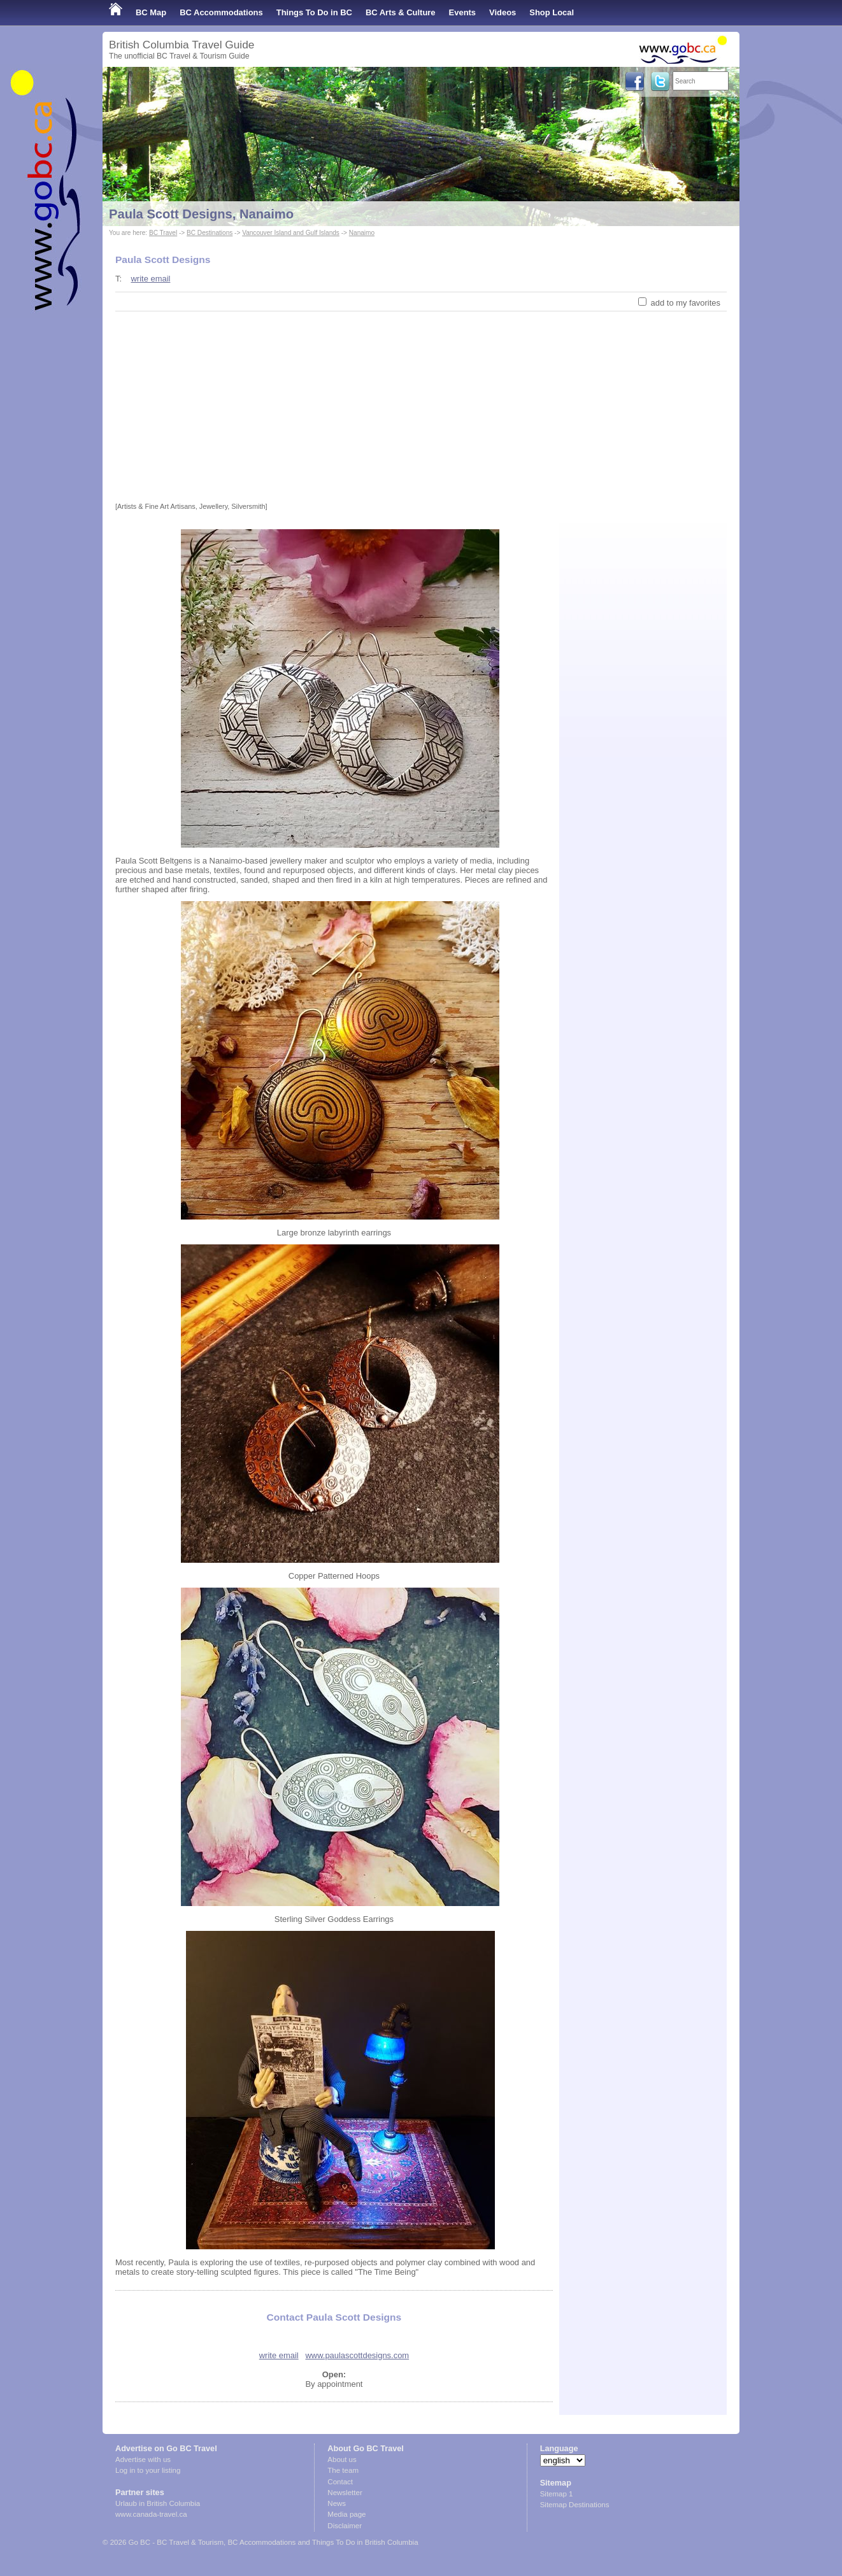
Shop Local (551, 12)
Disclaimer (344, 2526)
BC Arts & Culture (401, 12)
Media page (346, 2514)
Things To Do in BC (314, 12)
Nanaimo (362, 232)
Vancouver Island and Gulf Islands (290, 232)
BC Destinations (209, 232)
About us (341, 2459)
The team (343, 2470)
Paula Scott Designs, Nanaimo (201, 214)
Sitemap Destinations (575, 2504)
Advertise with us (143, 2459)
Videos (502, 12)
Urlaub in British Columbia (157, 2503)
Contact (340, 2482)
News (336, 2503)
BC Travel (163, 232)
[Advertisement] (421, 407)
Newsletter (344, 2492)
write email (150, 278)
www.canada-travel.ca (151, 2514)
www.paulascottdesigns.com (357, 2355)
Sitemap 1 (556, 2494)
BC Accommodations (221, 12)
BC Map (151, 12)
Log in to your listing (147, 2470)
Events (462, 12)
